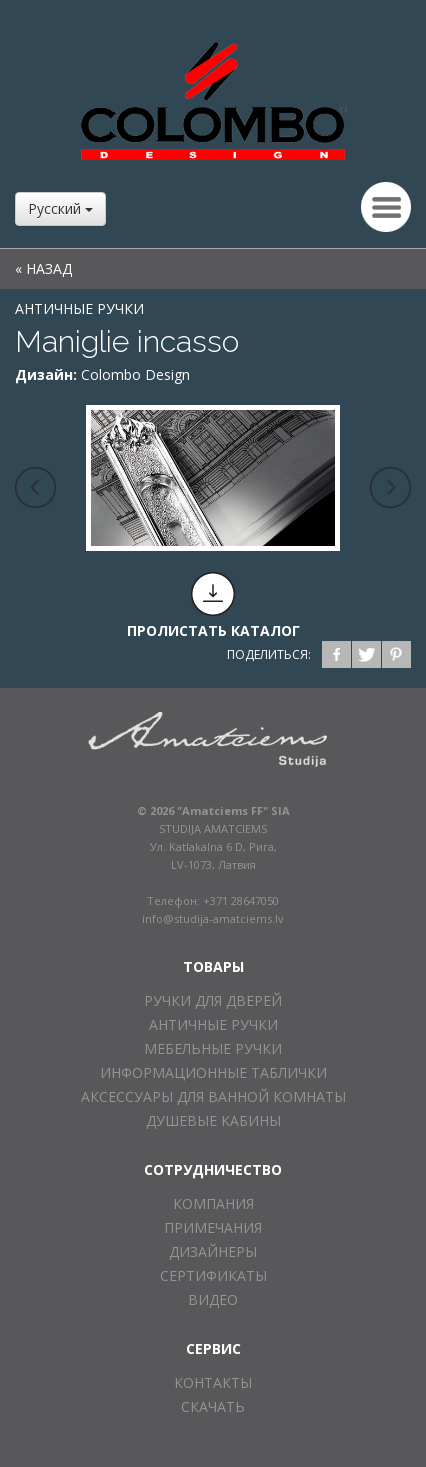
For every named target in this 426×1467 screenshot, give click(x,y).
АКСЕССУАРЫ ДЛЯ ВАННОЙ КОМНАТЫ (213, 1096)
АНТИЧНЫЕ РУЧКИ (79, 308)
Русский (60, 208)
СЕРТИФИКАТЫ (213, 1275)
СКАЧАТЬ (213, 1406)
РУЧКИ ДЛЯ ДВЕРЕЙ (213, 1000)
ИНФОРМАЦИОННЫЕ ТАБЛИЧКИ (213, 1072)
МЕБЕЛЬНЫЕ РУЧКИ (213, 1048)
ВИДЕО (213, 1299)
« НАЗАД (43, 268)
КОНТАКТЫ (213, 1382)
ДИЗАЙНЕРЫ (213, 1251)
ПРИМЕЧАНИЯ (213, 1227)
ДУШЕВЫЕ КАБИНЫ (213, 1120)
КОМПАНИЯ (213, 1203)
